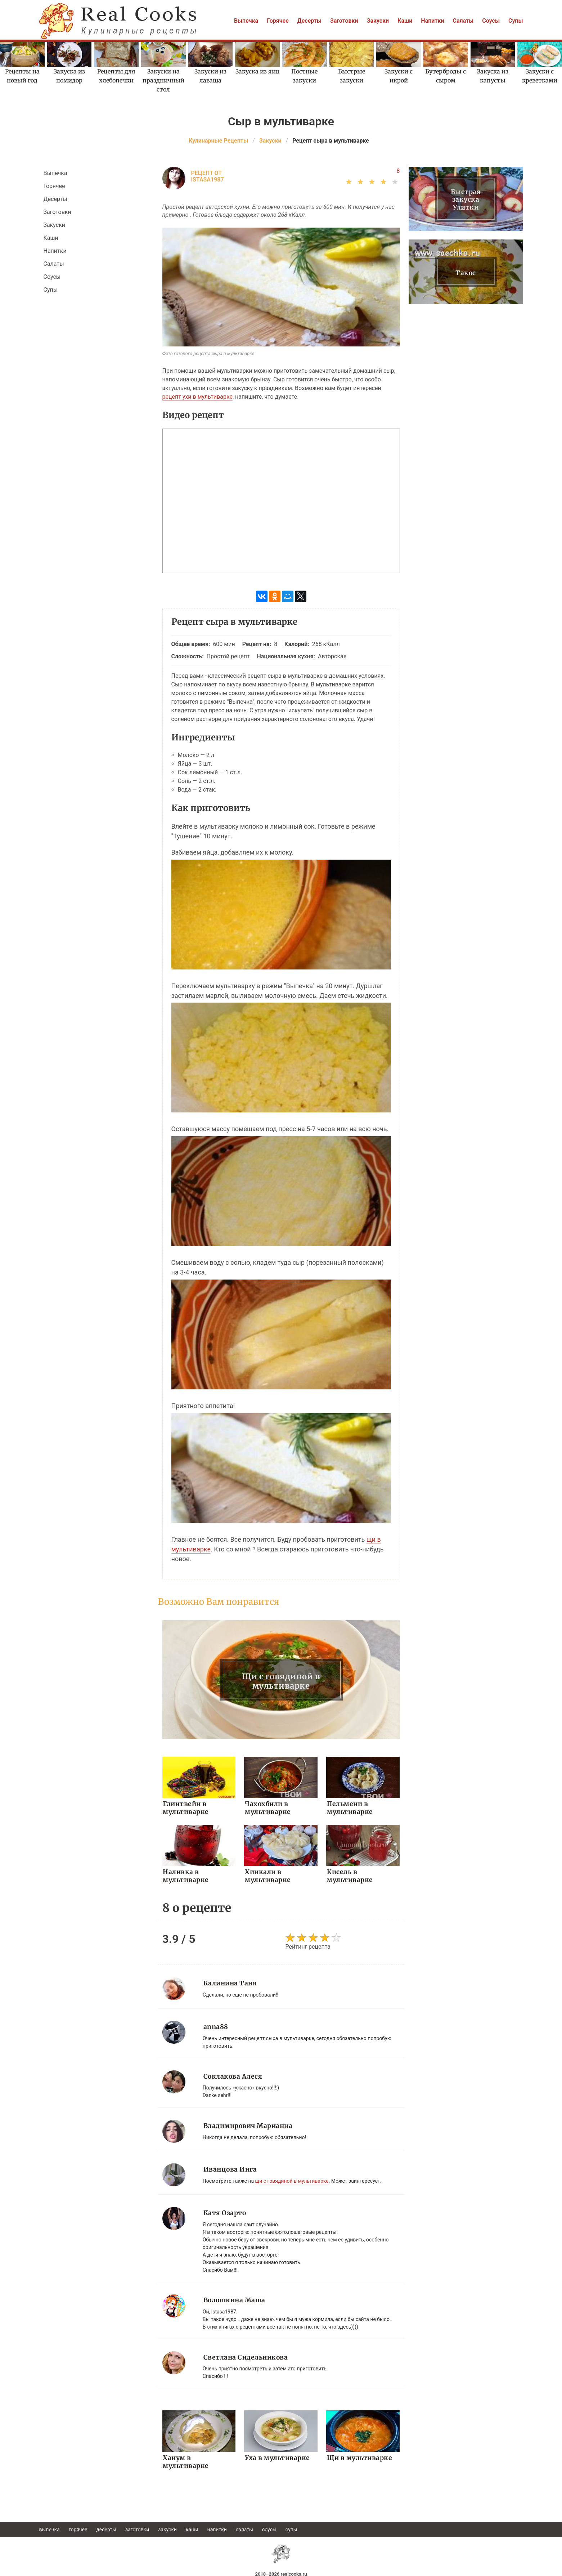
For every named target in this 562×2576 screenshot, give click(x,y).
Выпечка (246, 20)
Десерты (309, 20)
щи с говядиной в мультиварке (292, 2179)
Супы (515, 20)
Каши (404, 20)
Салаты (463, 20)
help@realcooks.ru (281, 2572)
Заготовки (344, 20)
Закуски (378, 20)
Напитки (432, 20)
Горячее (278, 20)
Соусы (491, 20)
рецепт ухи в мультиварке (197, 396)
